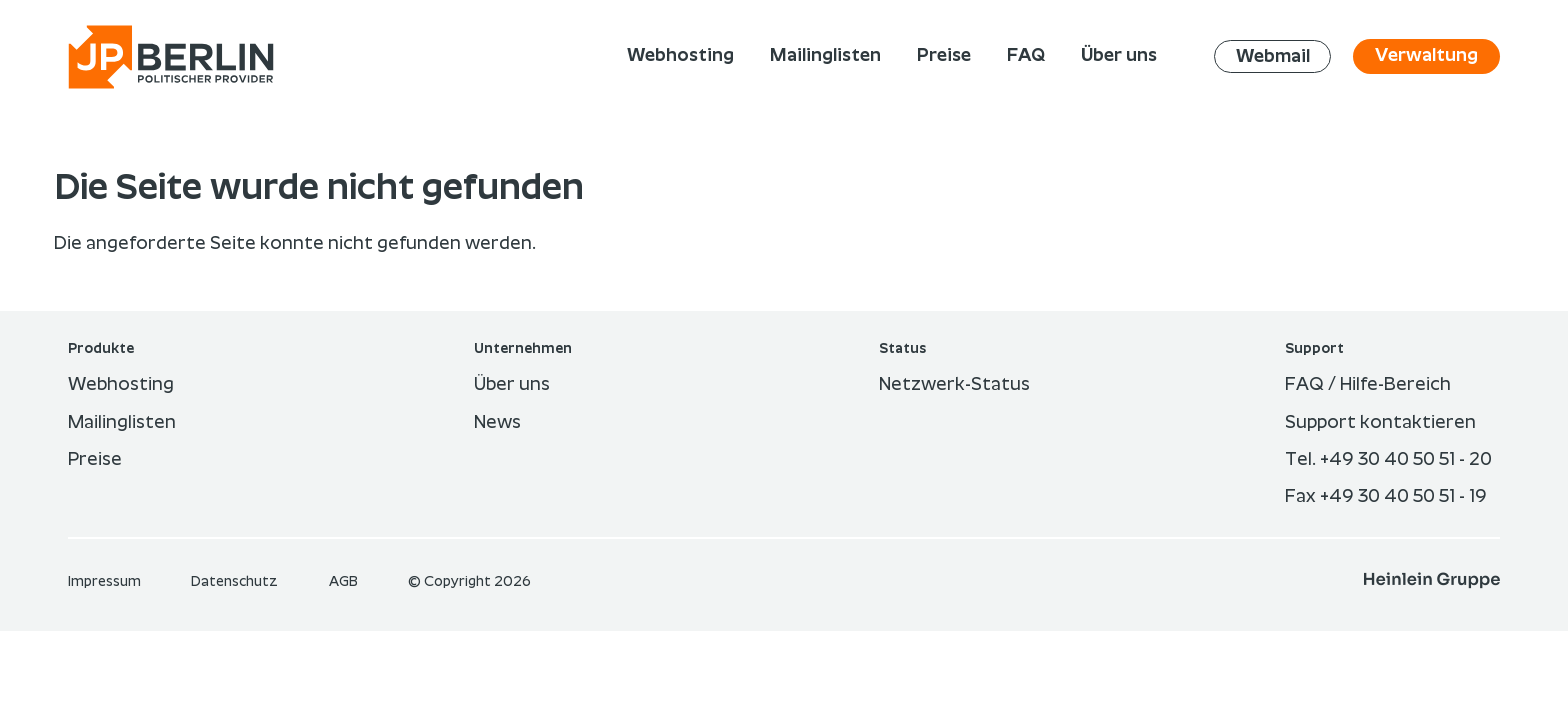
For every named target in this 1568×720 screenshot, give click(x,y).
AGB (345, 582)
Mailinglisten (122, 423)
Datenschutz (236, 582)
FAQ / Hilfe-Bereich (1368, 385)
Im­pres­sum (106, 582)
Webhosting (121, 385)
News (497, 423)
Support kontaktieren (1380, 423)
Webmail (1273, 56)
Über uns (512, 385)
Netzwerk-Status (954, 385)
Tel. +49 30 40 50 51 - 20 (1388, 460)
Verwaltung (1426, 56)
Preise (95, 460)
